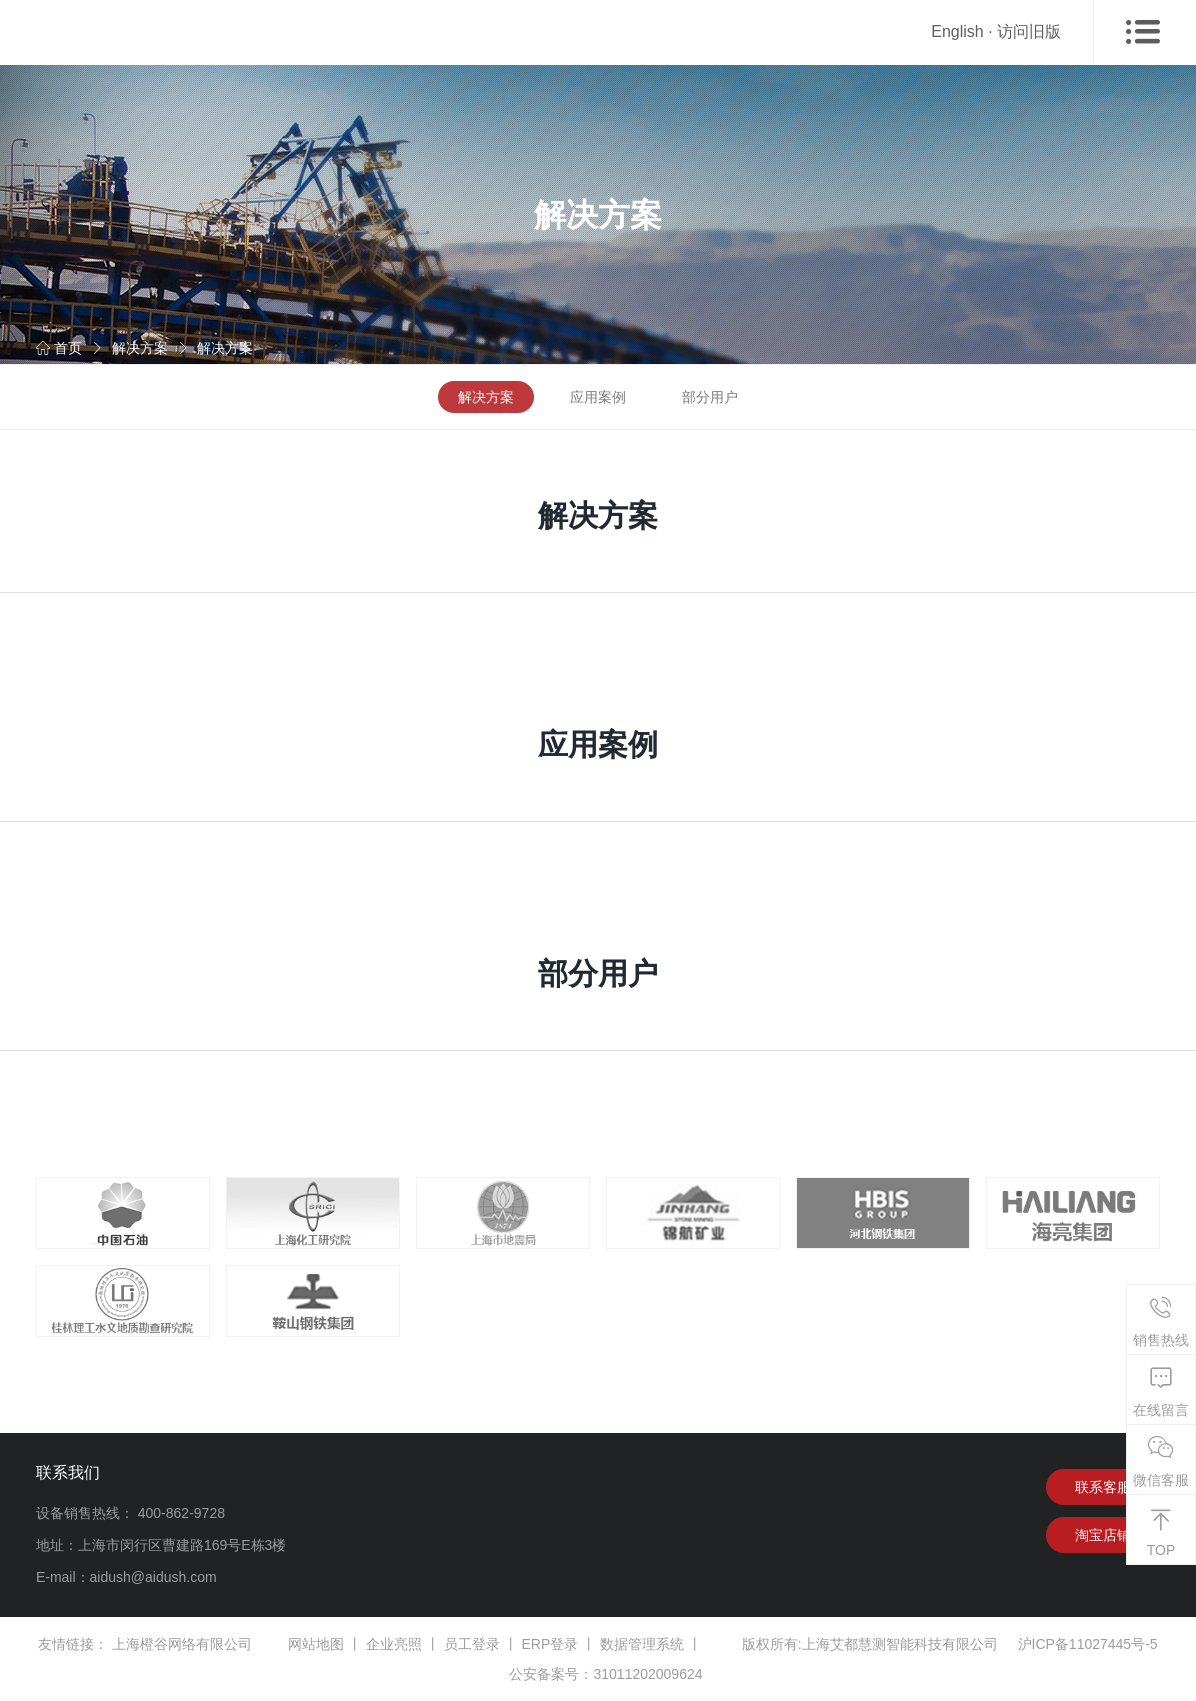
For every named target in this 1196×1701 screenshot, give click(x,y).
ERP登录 (550, 1644)
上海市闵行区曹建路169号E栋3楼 (182, 1545)
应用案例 (598, 397)
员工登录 (472, 1644)
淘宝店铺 (1103, 1535)
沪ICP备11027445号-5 (1088, 1644)
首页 (59, 348)
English (957, 31)
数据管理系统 (642, 1644)
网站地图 (316, 1644)
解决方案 (140, 348)
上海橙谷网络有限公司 (182, 1644)
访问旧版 (1029, 31)
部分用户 (710, 397)
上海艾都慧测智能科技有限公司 (900, 1644)
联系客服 (1103, 1487)
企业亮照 (394, 1644)
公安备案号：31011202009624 (605, 1674)
